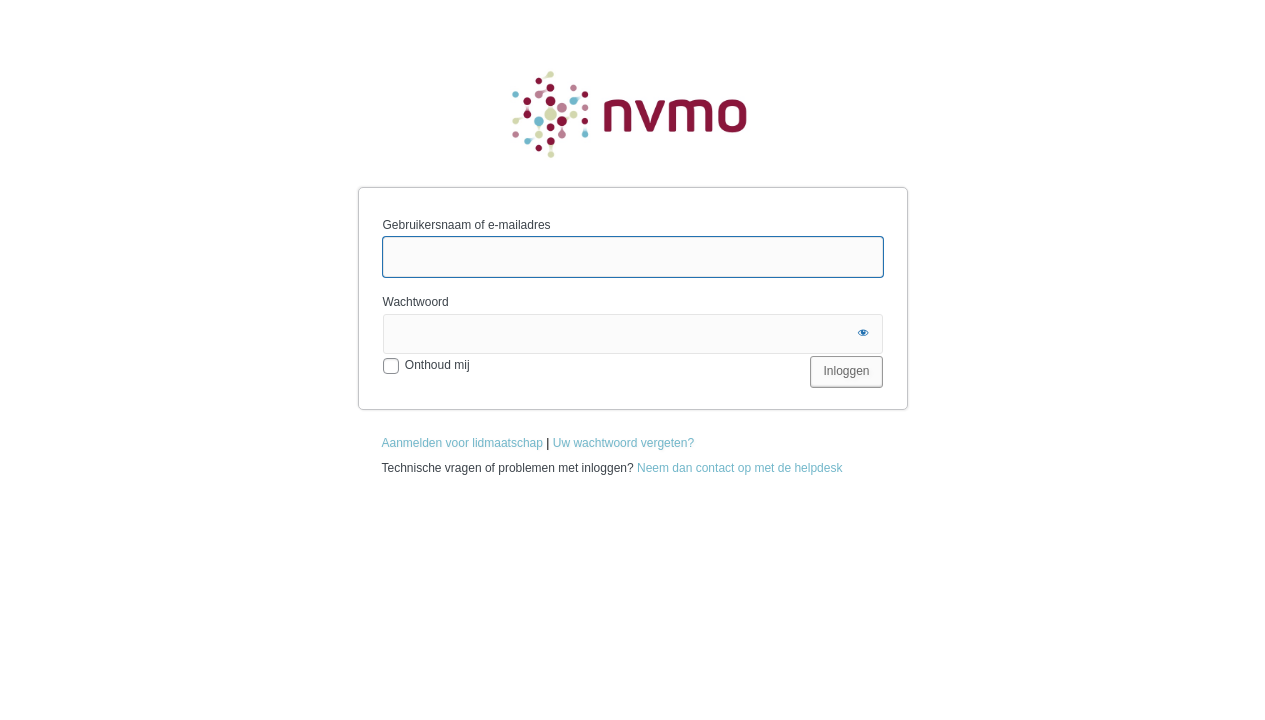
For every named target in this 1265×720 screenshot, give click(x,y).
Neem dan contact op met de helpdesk (739, 468)
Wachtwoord (416, 302)
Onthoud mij (437, 365)
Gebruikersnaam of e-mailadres (467, 225)
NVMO (633, 113)
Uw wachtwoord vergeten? (623, 443)
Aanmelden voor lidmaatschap (462, 443)
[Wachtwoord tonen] (863, 334)
